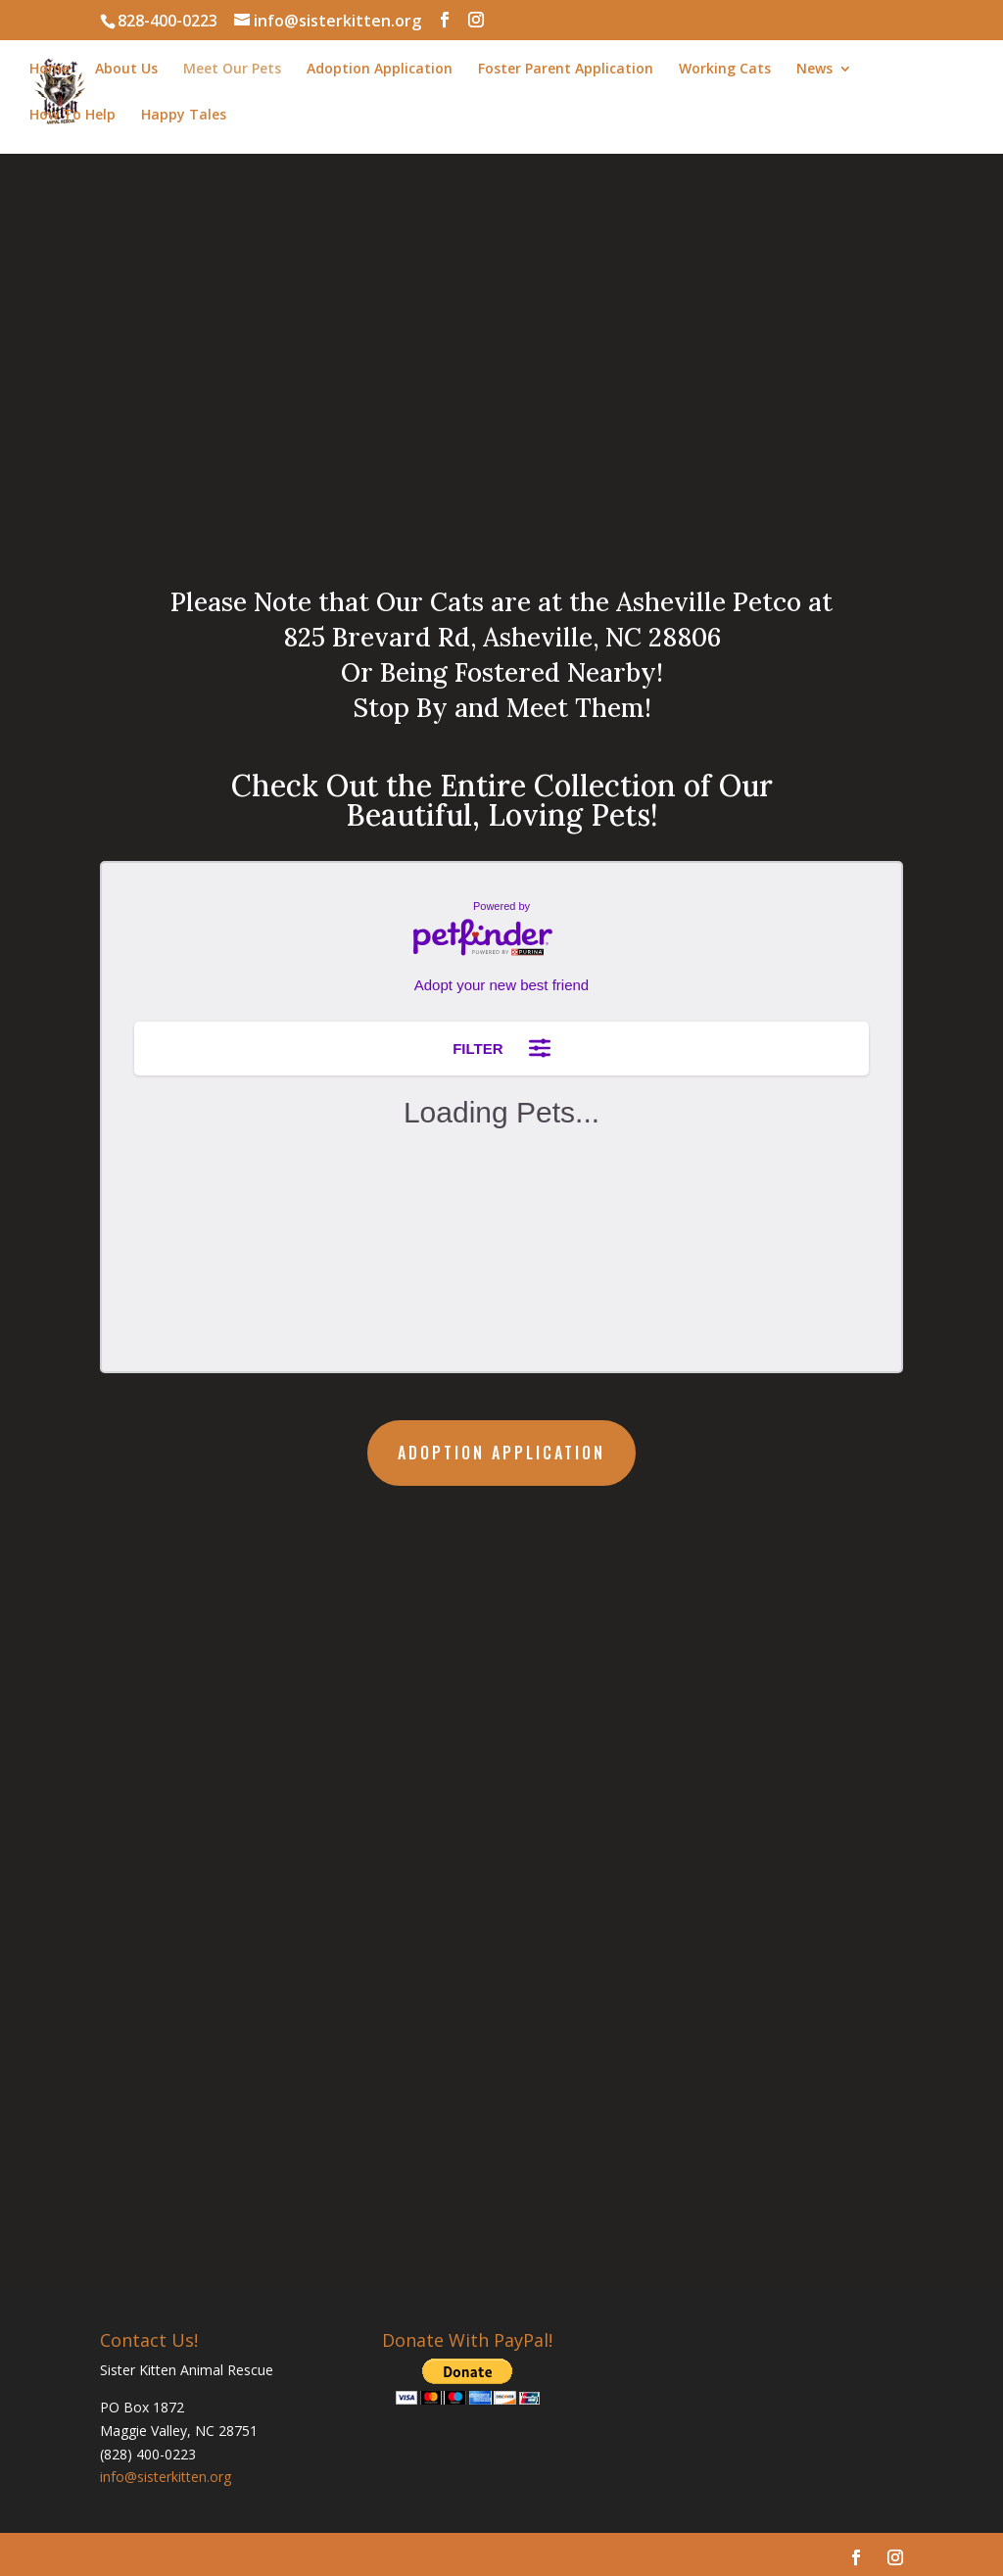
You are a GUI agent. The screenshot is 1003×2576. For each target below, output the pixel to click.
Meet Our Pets (232, 69)
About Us (126, 69)
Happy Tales (183, 115)
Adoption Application (380, 69)
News (814, 69)
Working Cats (725, 69)
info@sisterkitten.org (165, 2476)
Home (49, 69)
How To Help (72, 115)
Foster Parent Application (565, 69)
